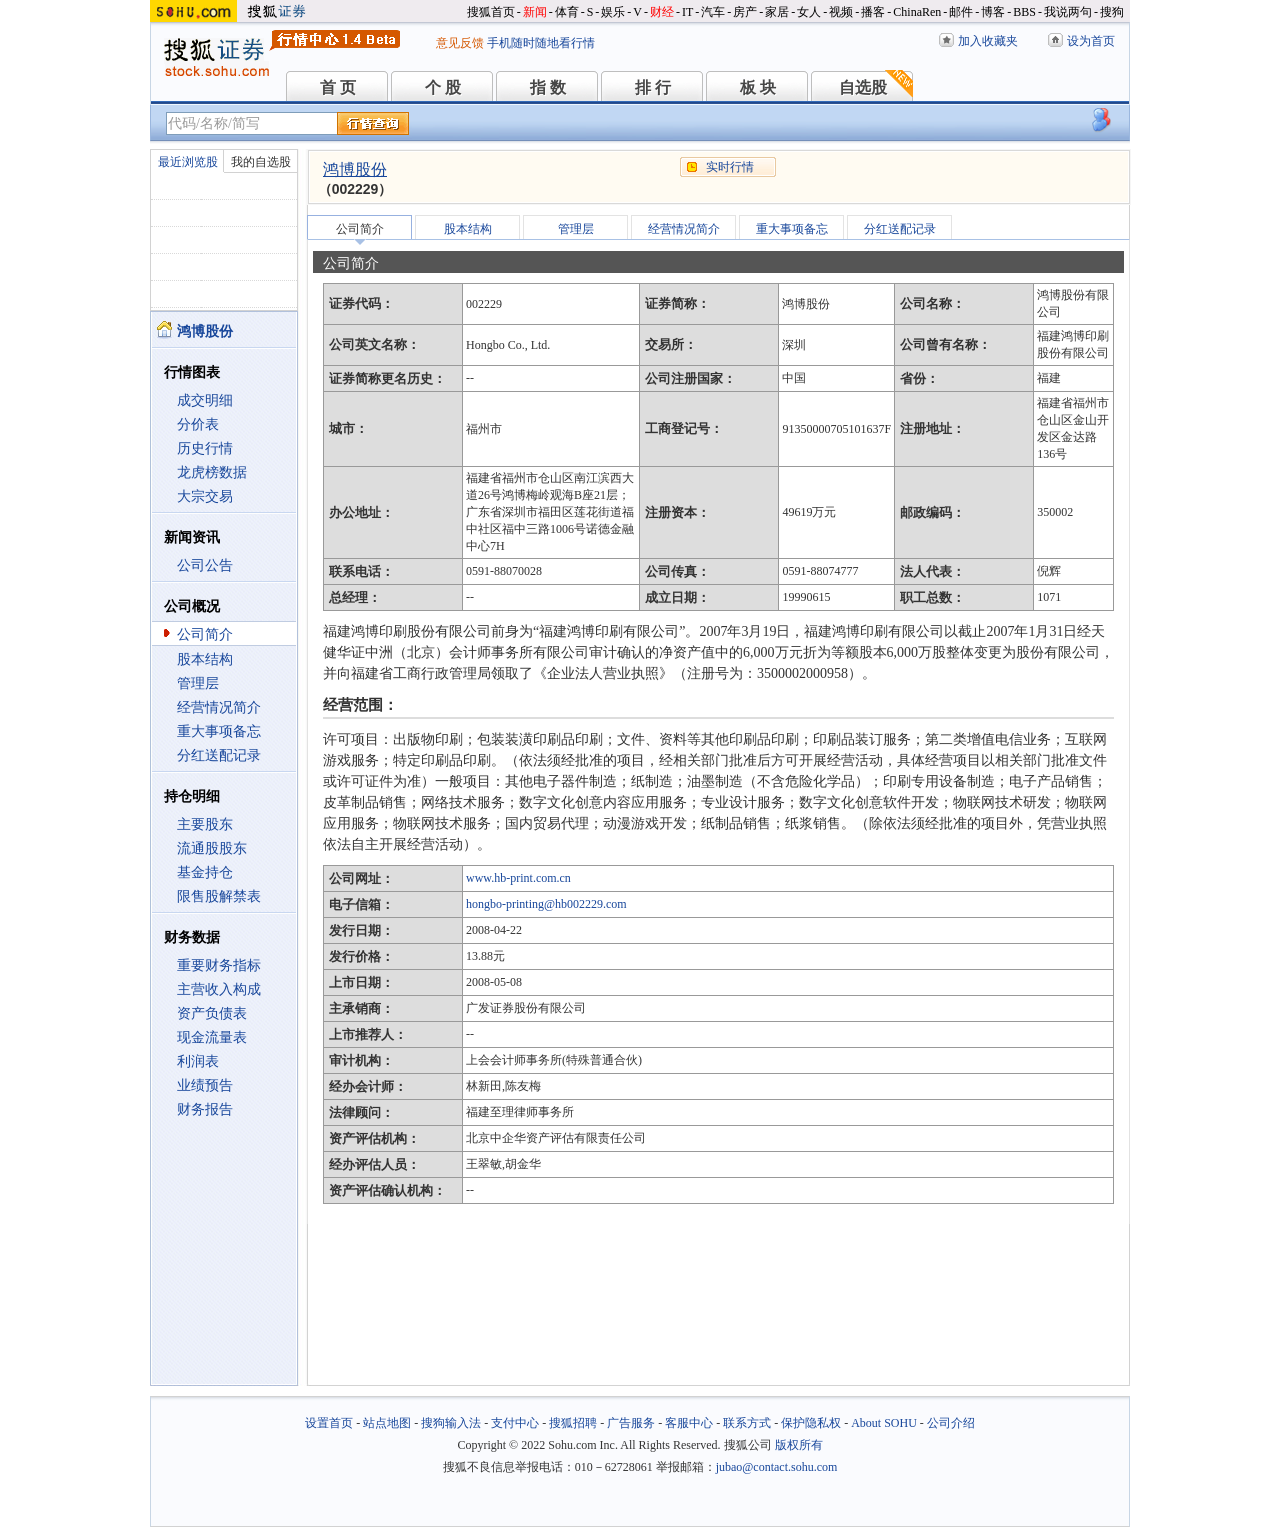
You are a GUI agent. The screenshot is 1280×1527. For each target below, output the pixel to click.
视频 (841, 12)
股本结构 (205, 659)
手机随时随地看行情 (541, 43)
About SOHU (884, 1423)
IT (687, 12)
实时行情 (730, 167)
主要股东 (205, 824)
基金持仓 (205, 872)
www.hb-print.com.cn (518, 878)
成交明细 (205, 400)
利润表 (198, 1061)
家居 (777, 12)
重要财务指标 (219, 965)
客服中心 (689, 1423)
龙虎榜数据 (212, 472)
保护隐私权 (811, 1423)
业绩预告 (205, 1085)
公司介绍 (951, 1423)
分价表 (198, 424)
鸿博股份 (355, 169)
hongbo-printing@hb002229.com (546, 904)
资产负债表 (212, 1013)
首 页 (338, 87)
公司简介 (205, 634)
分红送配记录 (219, 755)
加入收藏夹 (988, 41)
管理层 (198, 683)
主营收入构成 (219, 989)
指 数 (548, 87)
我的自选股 (261, 162)
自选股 (863, 87)
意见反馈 (460, 43)
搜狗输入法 (451, 1423)
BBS (1024, 12)
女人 (809, 12)
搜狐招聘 (573, 1423)
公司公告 (205, 565)
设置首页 (329, 1423)
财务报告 (205, 1109)
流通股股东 (212, 848)
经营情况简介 (219, 707)
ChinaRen (917, 12)
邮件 (961, 12)
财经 (662, 12)
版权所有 (799, 1445)
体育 (567, 12)
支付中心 (515, 1423)
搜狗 (1112, 12)
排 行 (653, 87)
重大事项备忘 (219, 731)
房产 (745, 12)
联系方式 (747, 1423)
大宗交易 (205, 496)
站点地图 (387, 1423)
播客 (873, 12)
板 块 (758, 87)
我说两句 (1068, 12)
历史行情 (205, 448)
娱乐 (613, 12)
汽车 (713, 12)
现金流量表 (212, 1037)
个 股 (443, 87)
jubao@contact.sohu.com (777, 1467)
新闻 (535, 12)
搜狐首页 (491, 12)
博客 (993, 12)
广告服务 (631, 1423)
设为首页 (1091, 41)
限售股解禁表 (219, 896)
